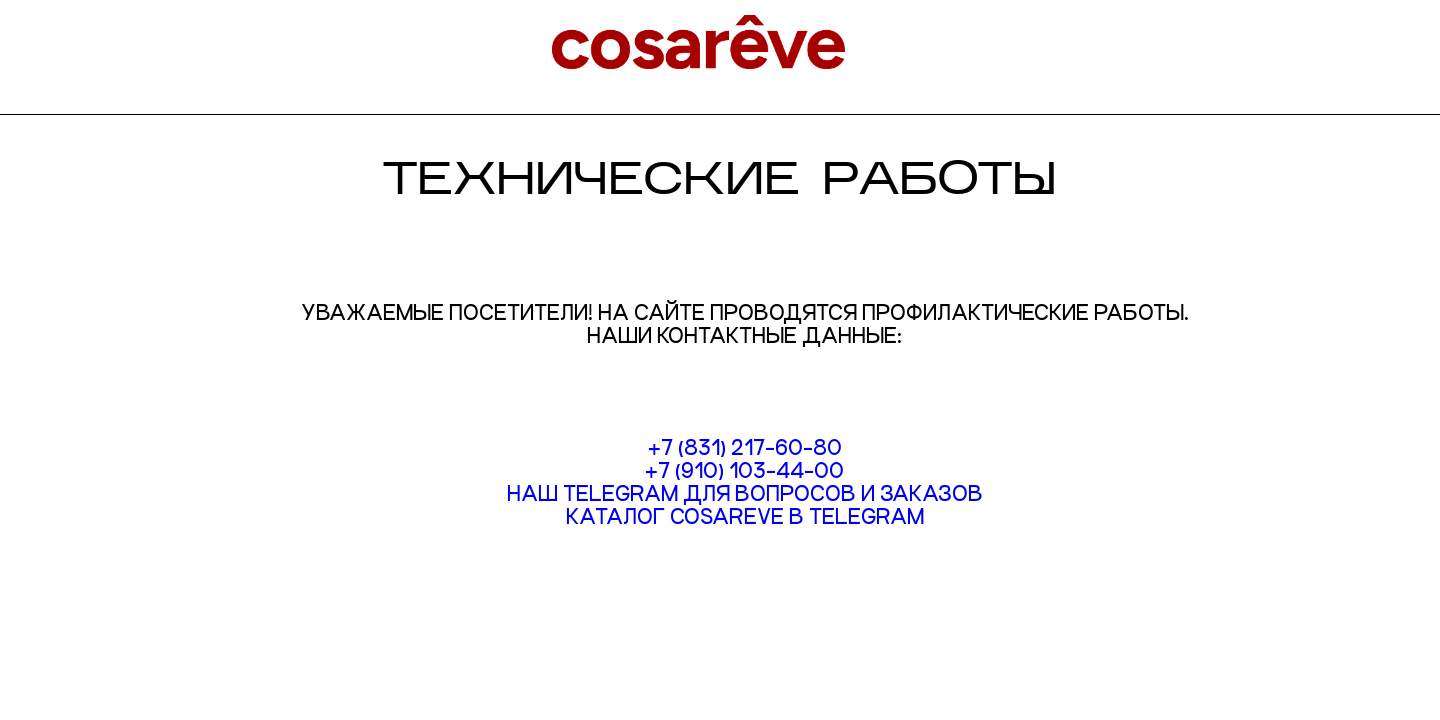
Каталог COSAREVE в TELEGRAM (745, 516)
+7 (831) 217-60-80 (745, 447)
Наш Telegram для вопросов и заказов (745, 493)
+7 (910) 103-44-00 (744, 470)
